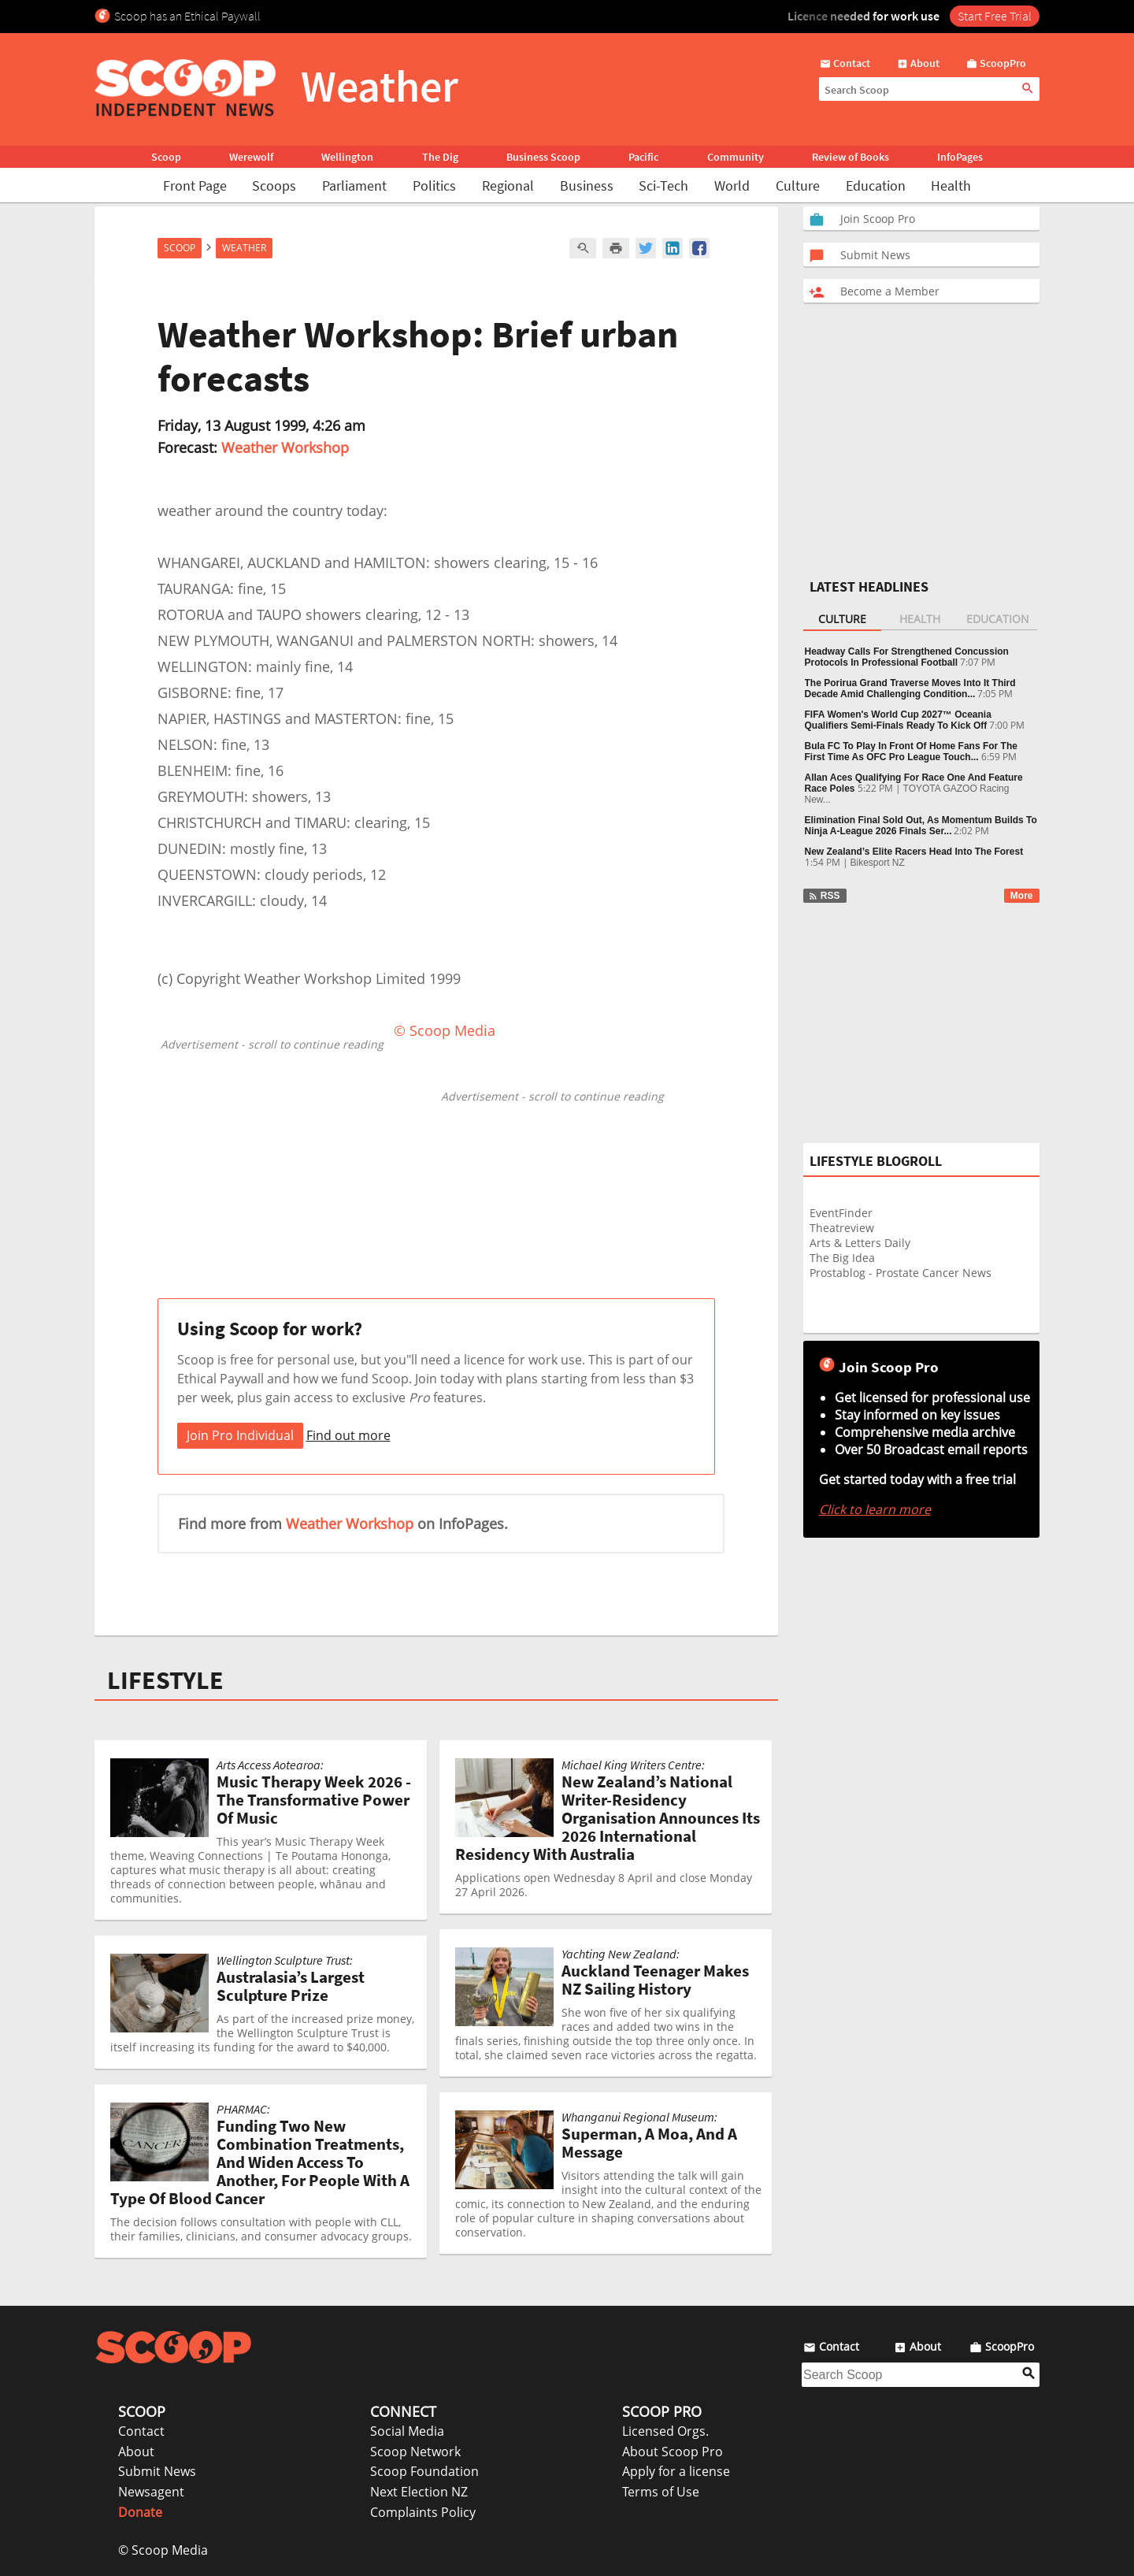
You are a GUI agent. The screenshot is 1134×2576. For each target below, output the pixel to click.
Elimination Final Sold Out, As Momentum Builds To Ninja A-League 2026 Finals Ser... (921, 826)
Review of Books (850, 157)
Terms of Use (660, 2491)
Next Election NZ (419, 2491)
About (136, 2451)
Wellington (347, 157)
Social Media (407, 2431)
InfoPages (960, 157)
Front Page (195, 185)
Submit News (157, 2471)
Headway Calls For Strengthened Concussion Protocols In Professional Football (907, 657)
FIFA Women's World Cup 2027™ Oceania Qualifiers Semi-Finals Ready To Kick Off (898, 720)
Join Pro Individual (240, 1435)
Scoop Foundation (424, 2471)
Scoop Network (415, 2451)
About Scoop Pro (672, 2451)
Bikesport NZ (877, 862)
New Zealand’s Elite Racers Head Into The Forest (914, 851)
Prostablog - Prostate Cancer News (900, 1272)
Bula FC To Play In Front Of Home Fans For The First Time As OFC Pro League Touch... (911, 752)
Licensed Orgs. (665, 2431)
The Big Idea (842, 1257)
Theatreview (842, 1227)
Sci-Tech (663, 185)
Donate (140, 2512)
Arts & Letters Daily (860, 1242)
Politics (434, 185)
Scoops (274, 185)
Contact (141, 2431)
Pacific (643, 157)
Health (951, 185)
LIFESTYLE (165, 1680)
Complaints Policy (423, 2512)
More (1021, 895)
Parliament (354, 185)
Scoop (166, 157)
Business (586, 185)
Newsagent (151, 2491)
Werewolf (251, 157)
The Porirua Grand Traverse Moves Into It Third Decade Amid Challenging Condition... (910, 688)
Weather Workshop (285, 447)
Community (735, 157)
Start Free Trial (995, 16)
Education (876, 185)
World (732, 185)
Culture (798, 185)
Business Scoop (543, 157)
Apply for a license (676, 2471)
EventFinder (841, 1212)
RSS (824, 895)
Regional (508, 185)
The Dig (440, 157)
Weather (244, 247)
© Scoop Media (163, 2550)
